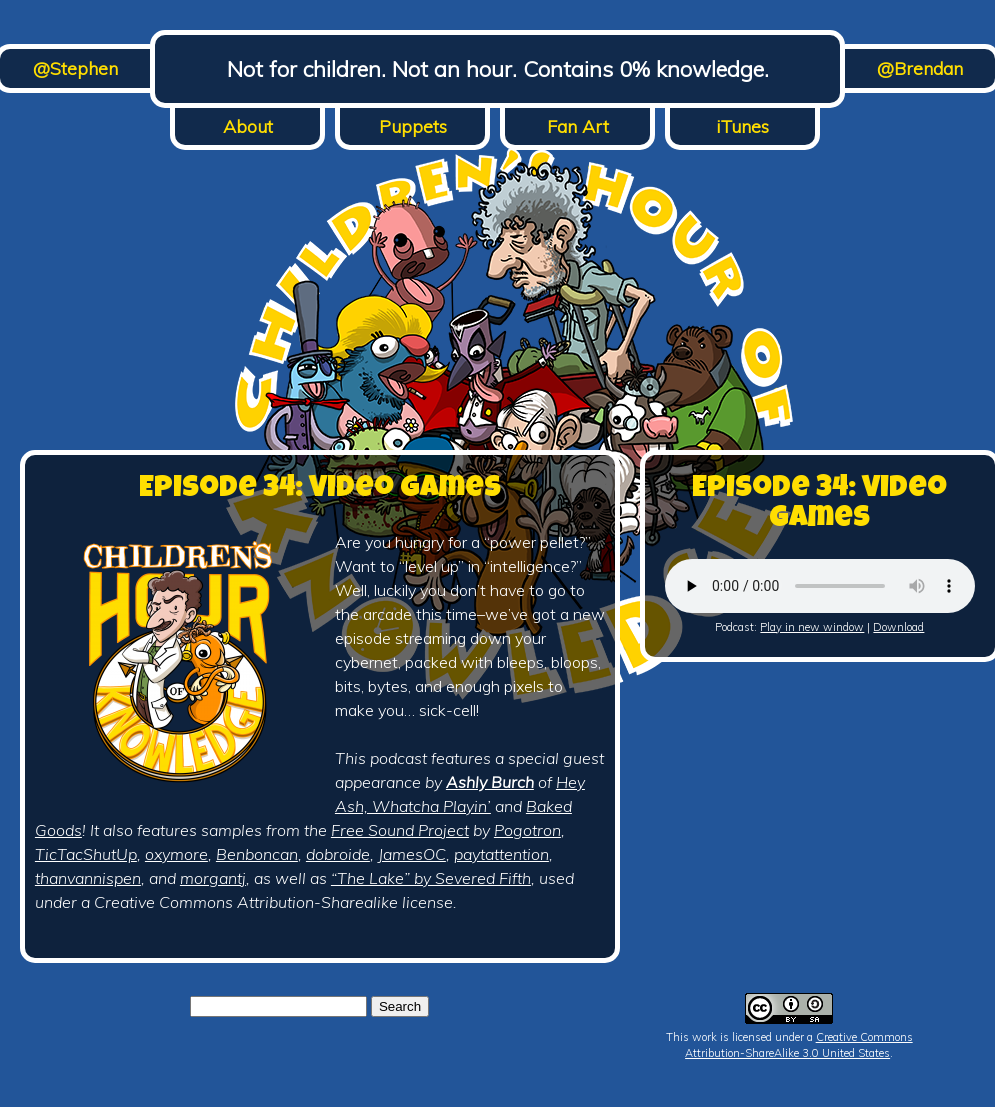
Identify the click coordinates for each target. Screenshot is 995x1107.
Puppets (413, 126)
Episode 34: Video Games (320, 490)
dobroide (338, 854)
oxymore (176, 854)
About (248, 126)
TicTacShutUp (86, 854)
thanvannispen (88, 878)
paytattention (501, 854)
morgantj (213, 878)
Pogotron (527, 830)
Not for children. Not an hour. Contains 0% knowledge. (498, 69)
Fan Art (578, 126)
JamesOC (412, 854)
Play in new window (812, 627)
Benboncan (257, 854)
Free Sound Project (400, 830)
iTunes (742, 126)
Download (898, 627)
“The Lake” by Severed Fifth (431, 878)
